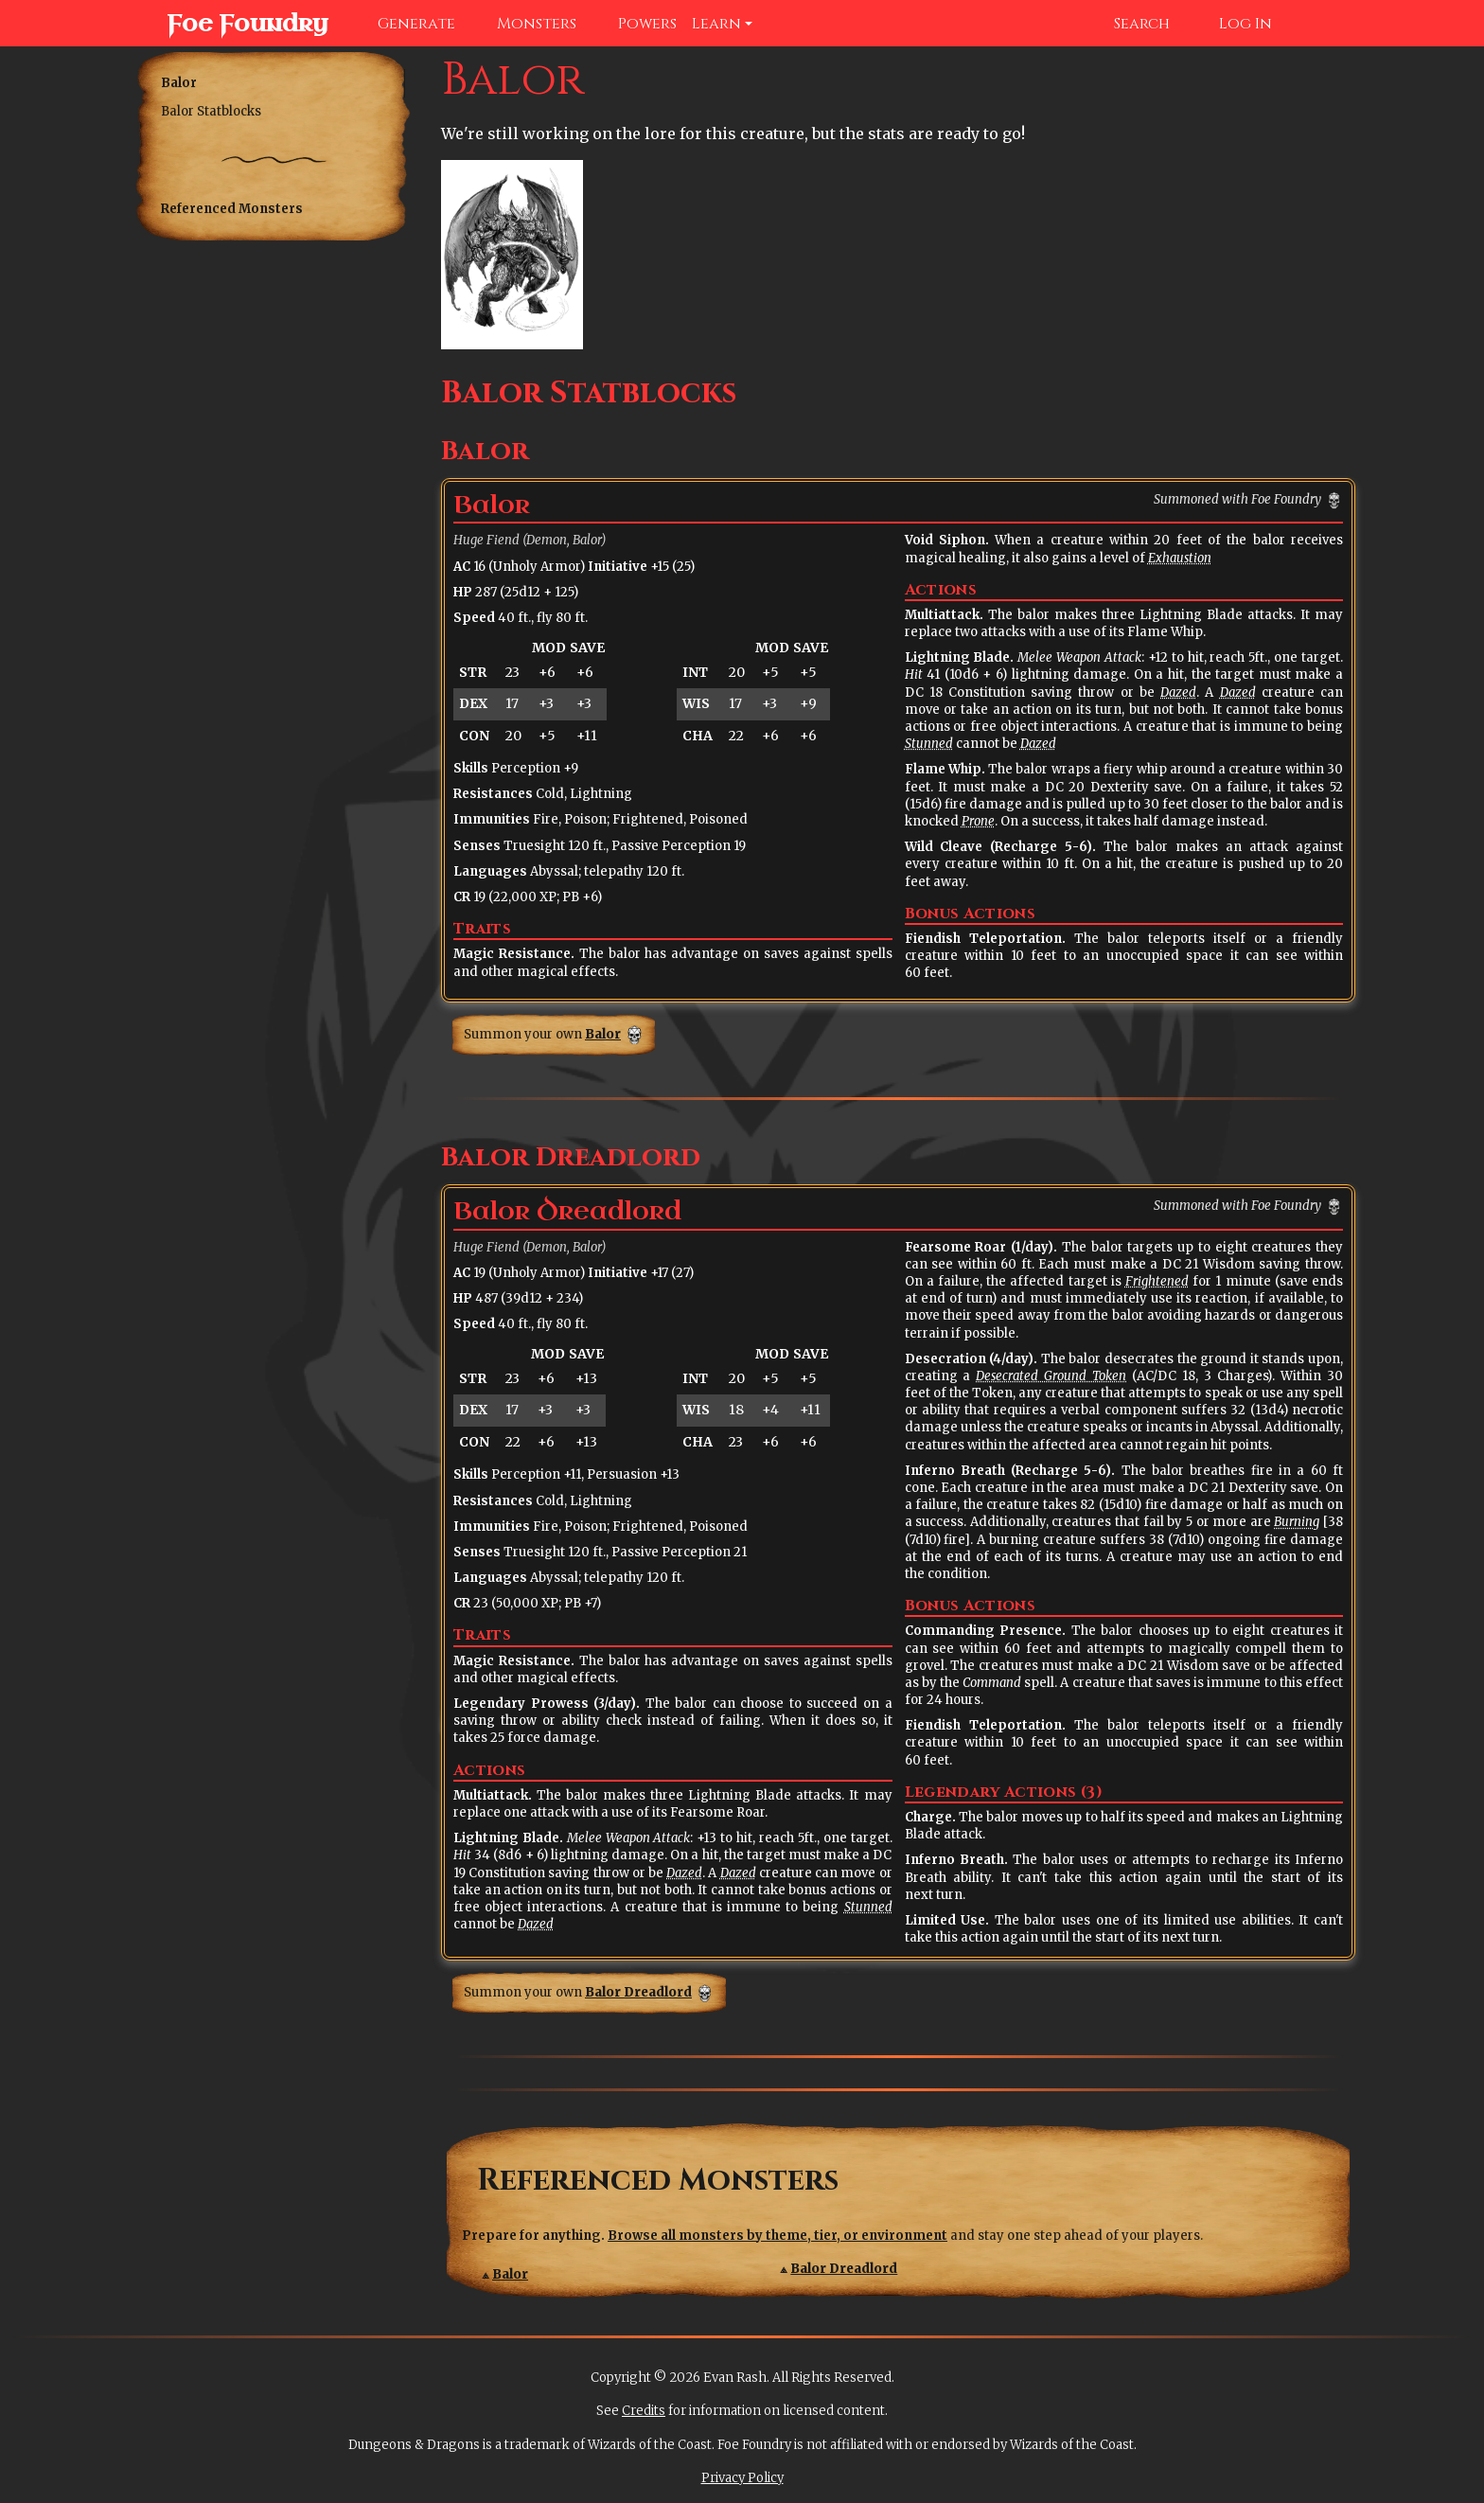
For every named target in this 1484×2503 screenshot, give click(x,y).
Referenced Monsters (232, 209)
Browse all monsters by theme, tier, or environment (777, 2236)
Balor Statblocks (211, 111)
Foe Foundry (228, 24)
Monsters (523, 23)
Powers (634, 23)
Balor (179, 83)
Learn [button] (716, 23)
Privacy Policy (742, 2478)
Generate (403, 23)
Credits (643, 2411)
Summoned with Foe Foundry (1237, 499)
